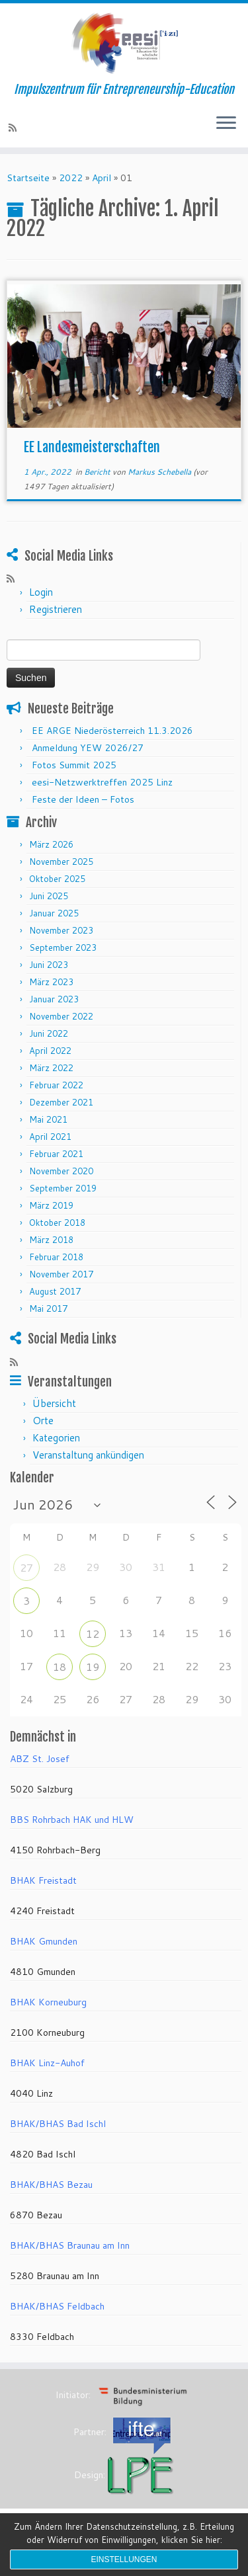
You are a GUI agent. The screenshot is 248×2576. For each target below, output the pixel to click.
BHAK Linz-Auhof (47, 2063)
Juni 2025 (48, 896)
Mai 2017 (48, 1308)
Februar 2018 (56, 1257)
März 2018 (51, 1240)
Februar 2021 (56, 1154)
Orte (43, 1421)
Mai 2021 (48, 1119)
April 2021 (50, 1137)
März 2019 (51, 1205)
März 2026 (51, 844)
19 (92, 1666)
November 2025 (61, 861)
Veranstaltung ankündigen (88, 1455)
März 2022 (51, 1068)
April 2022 (50, 1051)
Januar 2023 (54, 999)
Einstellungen (124, 2559)
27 (26, 1567)
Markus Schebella (159, 471)
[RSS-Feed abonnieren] (15, 127)
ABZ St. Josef (39, 1758)
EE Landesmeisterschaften (92, 447)
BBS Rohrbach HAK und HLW (72, 1819)
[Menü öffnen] (226, 124)
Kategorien (56, 1438)
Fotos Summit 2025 (74, 765)
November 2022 (61, 1016)
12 (92, 1633)
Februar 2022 (56, 1085)
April (101, 177)
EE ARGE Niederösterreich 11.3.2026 (112, 730)
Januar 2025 (54, 913)
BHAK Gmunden (43, 1941)
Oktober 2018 (57, 1222)
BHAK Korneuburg (48, 2002)
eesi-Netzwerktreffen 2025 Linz (102, 782)
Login (41, 592)
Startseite (28, 177)
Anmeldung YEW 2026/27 (88, 747)
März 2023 (51, 982)
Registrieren (55, 609)
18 (59, 1666)
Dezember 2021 (61, 1102)
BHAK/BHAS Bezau (51, 2184)
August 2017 (55, 1291)
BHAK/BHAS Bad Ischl (58, 2123)
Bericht (98, 471)
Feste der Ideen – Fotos (83, 799)
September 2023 (63, 947)
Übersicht (54, 1403)
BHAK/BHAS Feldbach (57, 2306)
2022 (71, 177)
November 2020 (61, 1171)
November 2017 (61, 1274)
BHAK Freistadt (43, 1880)
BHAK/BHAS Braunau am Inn (70, 2245)
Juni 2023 (48, 965)
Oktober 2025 (57, 879)
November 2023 (61, 930)
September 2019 (63, 1188)
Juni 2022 (48, 1033)
